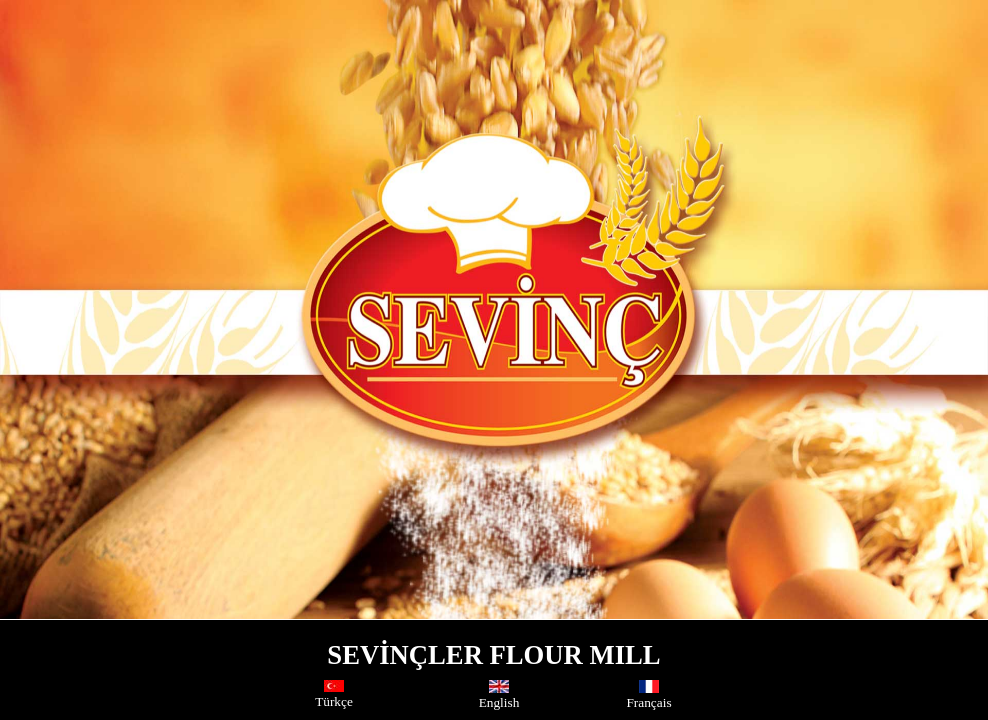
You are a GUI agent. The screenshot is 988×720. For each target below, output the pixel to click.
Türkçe (334, 694)
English (499, 695)
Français (648, 695)
